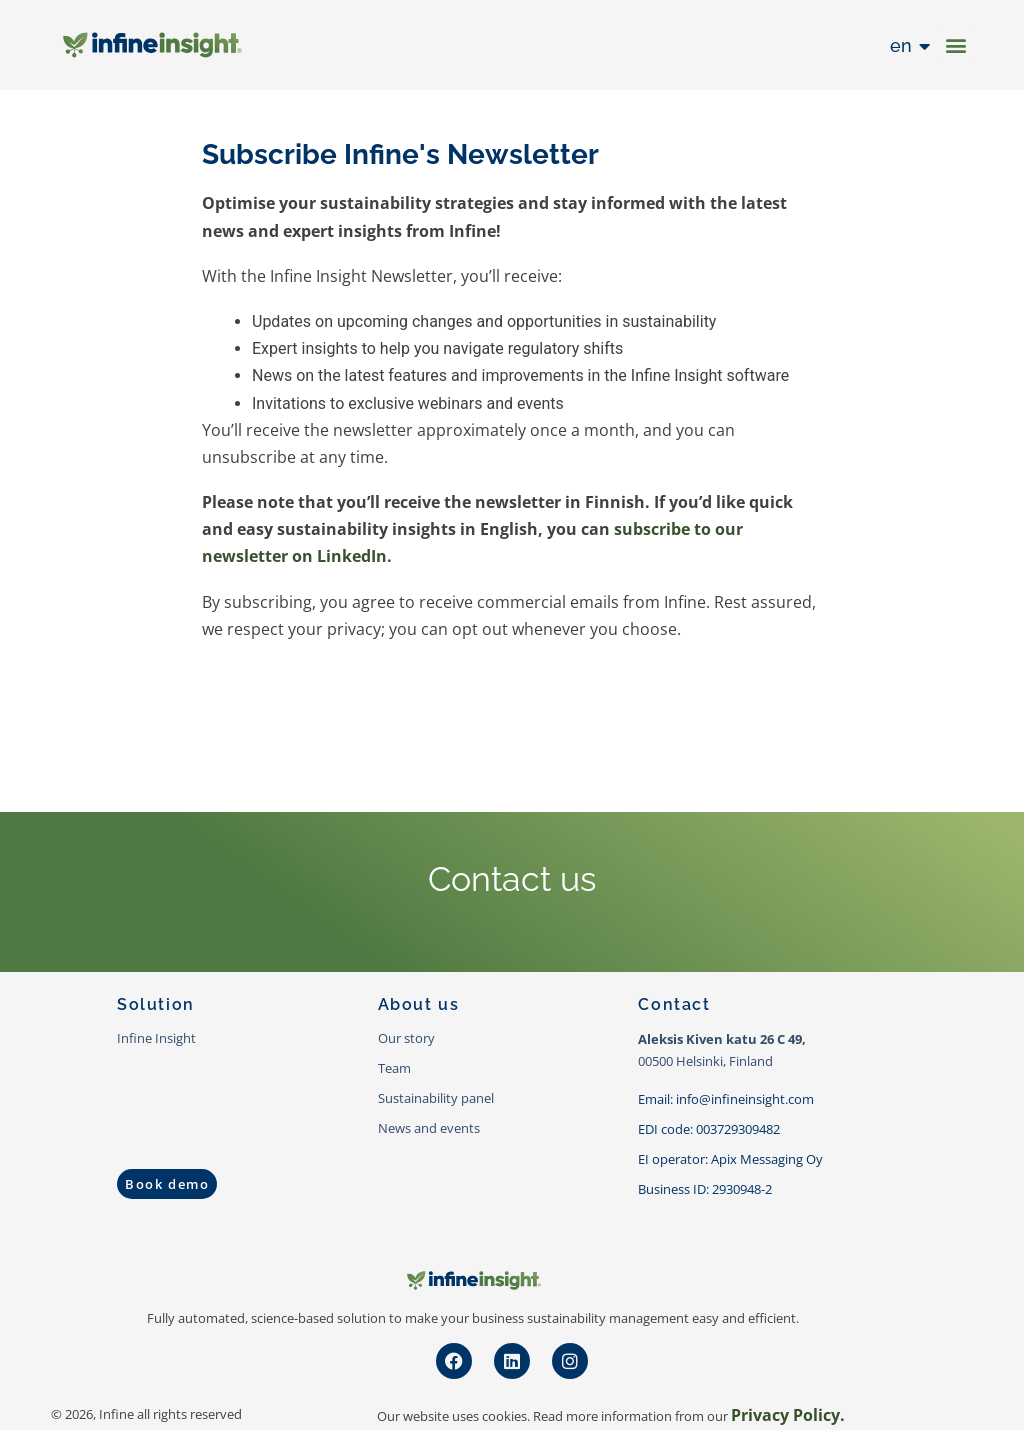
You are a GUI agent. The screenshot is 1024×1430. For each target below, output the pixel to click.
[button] (956, 45)
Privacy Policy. (788, 1415)
